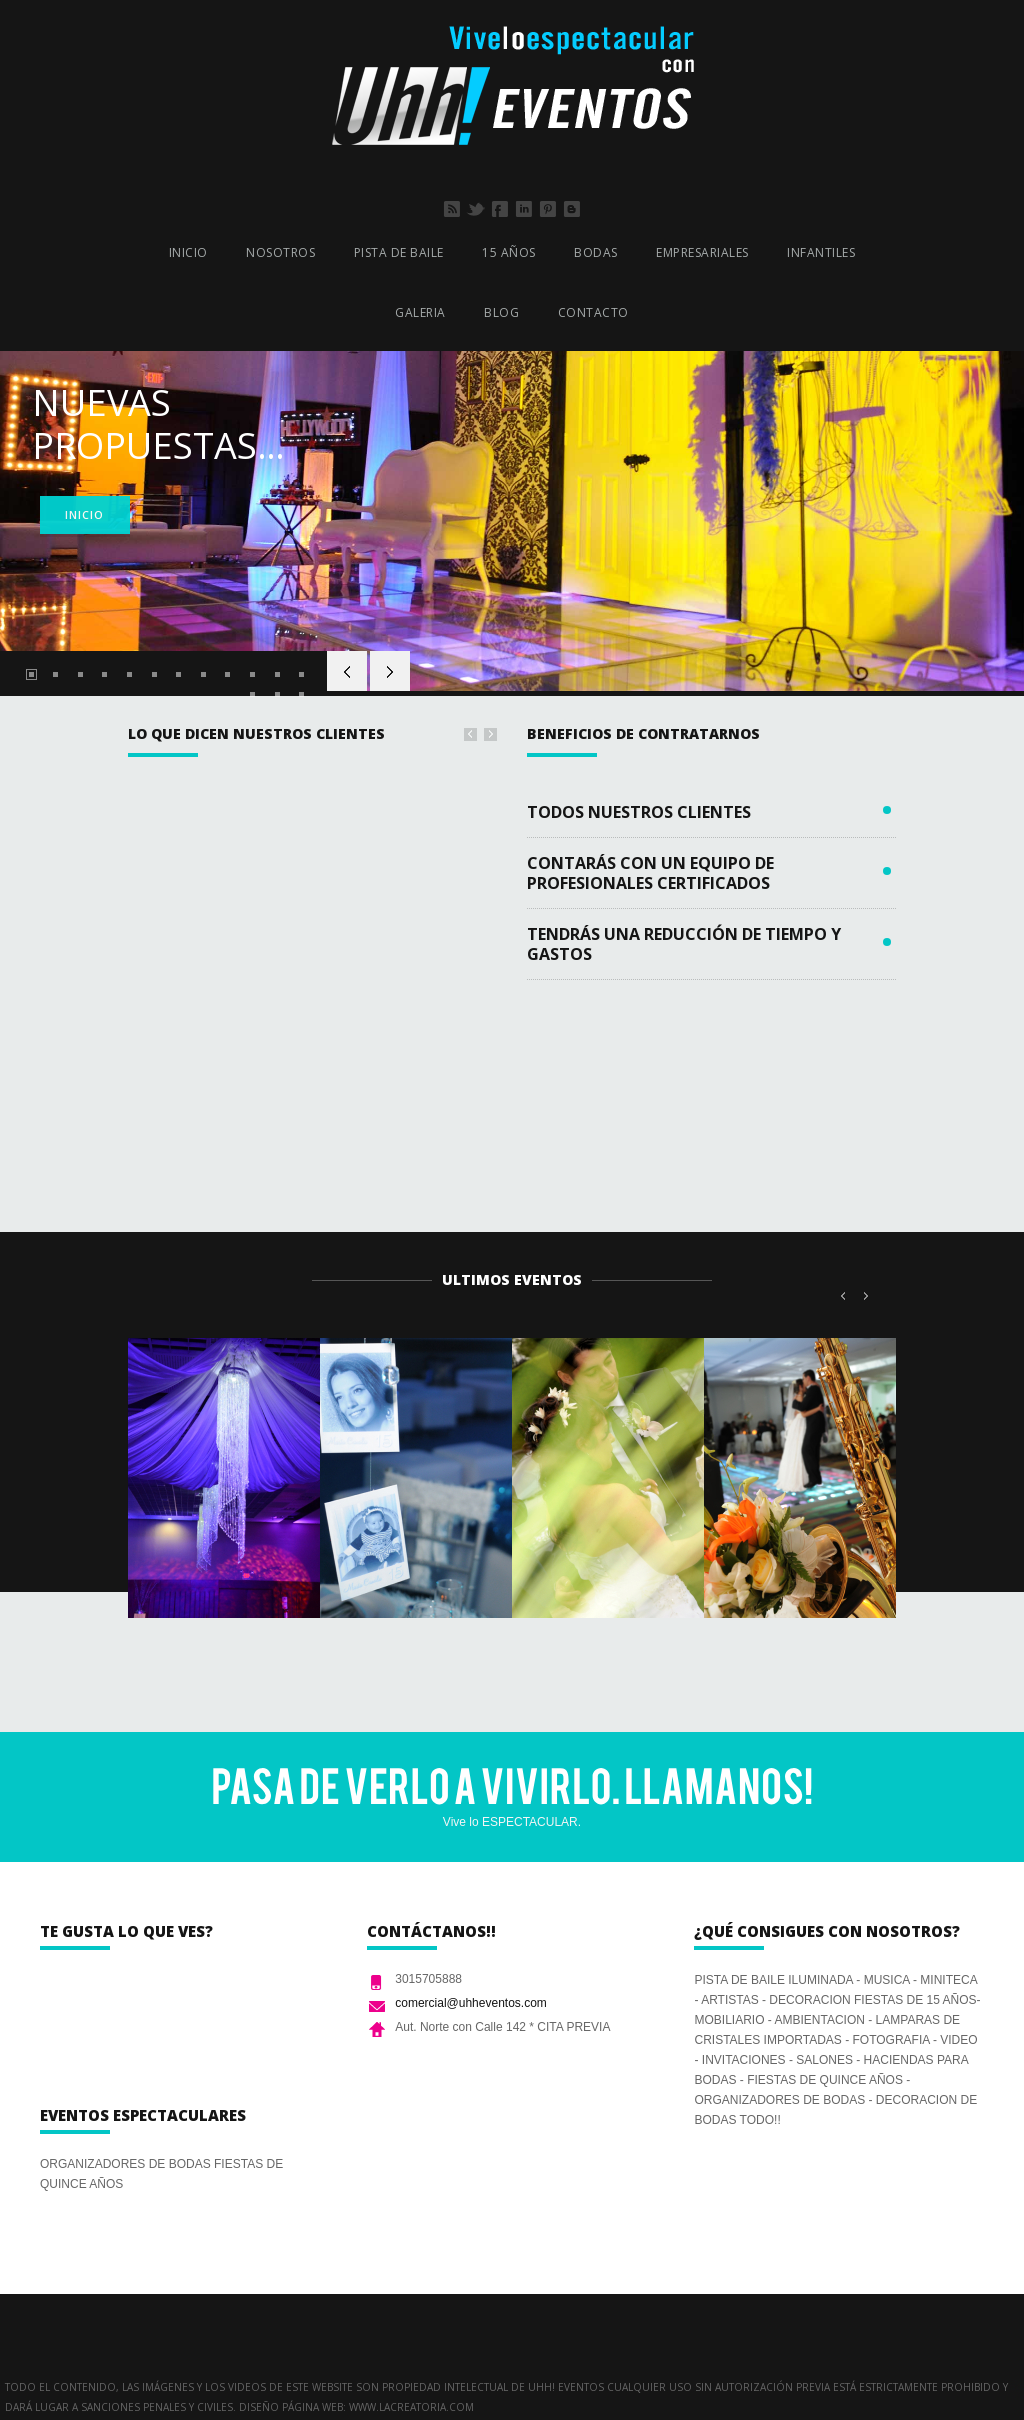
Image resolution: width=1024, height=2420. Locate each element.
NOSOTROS (280, 252)
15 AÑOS (509, 252)
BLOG (501, 312)
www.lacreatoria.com (411, 2407)
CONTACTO (593, 312)
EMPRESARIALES (702, 252)
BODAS (596, 252)
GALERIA (420, 312)
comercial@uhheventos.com (471, 2003)
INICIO (188, 252)
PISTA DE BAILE (399, 252)
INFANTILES (821, 252)
